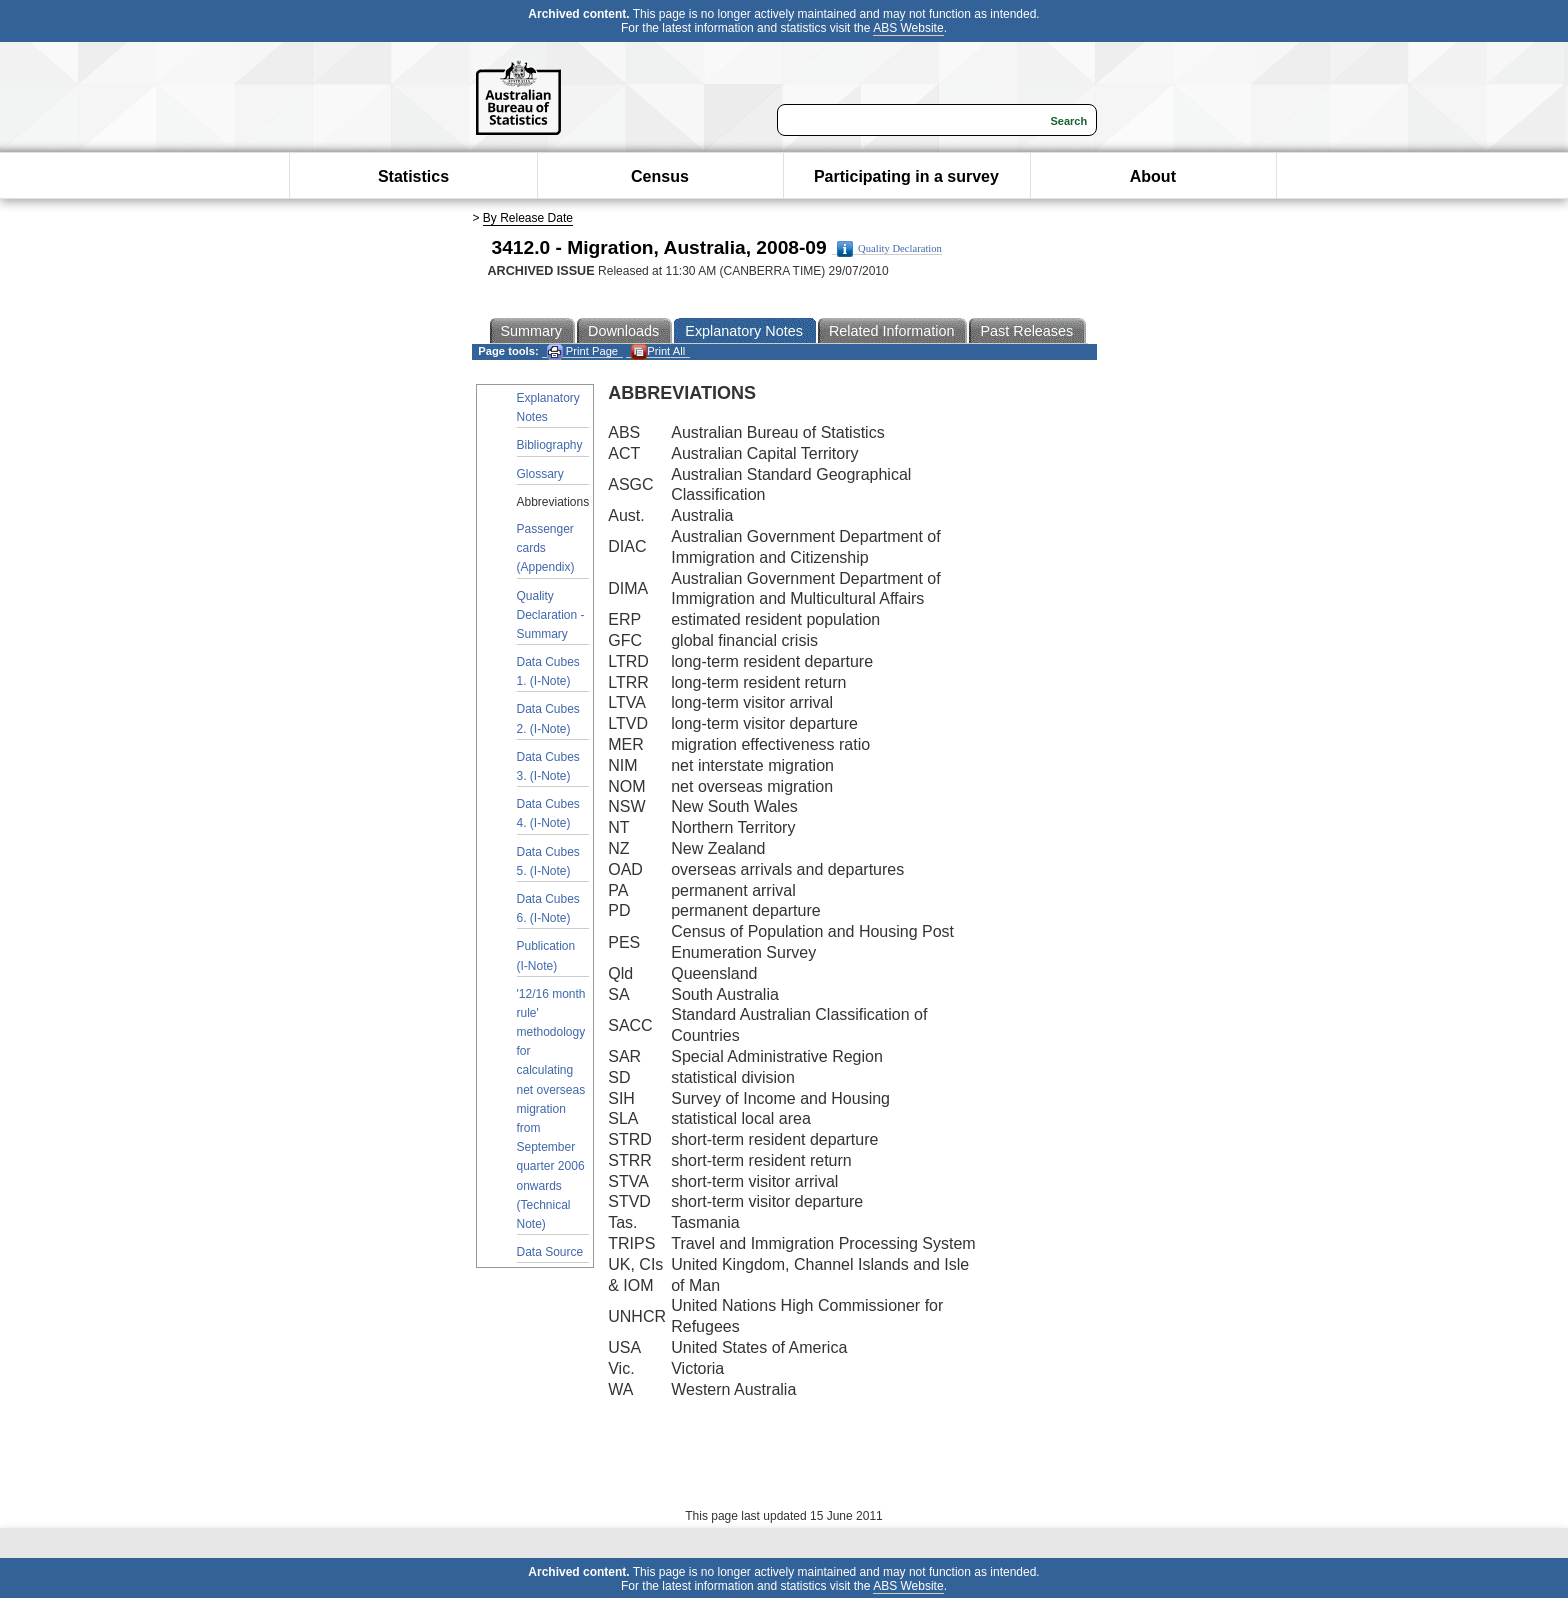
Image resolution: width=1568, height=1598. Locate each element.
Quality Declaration (889, 249)
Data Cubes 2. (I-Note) (548, 718)
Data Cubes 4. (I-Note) (548, 813)
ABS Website (908, 28)
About (1153, 176)
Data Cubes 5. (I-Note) (548, 861)
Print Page (582, 351)
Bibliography (550, 445)
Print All (658, 351)
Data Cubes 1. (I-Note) (548, 671)
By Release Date (528, 218)
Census (660, 176)
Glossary (540, 474)
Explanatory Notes (548, 407)
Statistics (413, 176)
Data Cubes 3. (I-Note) (548, 766)
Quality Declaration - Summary (551, 615)
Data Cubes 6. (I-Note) (548, 908)
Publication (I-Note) (546, 955)
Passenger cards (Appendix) (546, 548)
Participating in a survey (906, 176)
